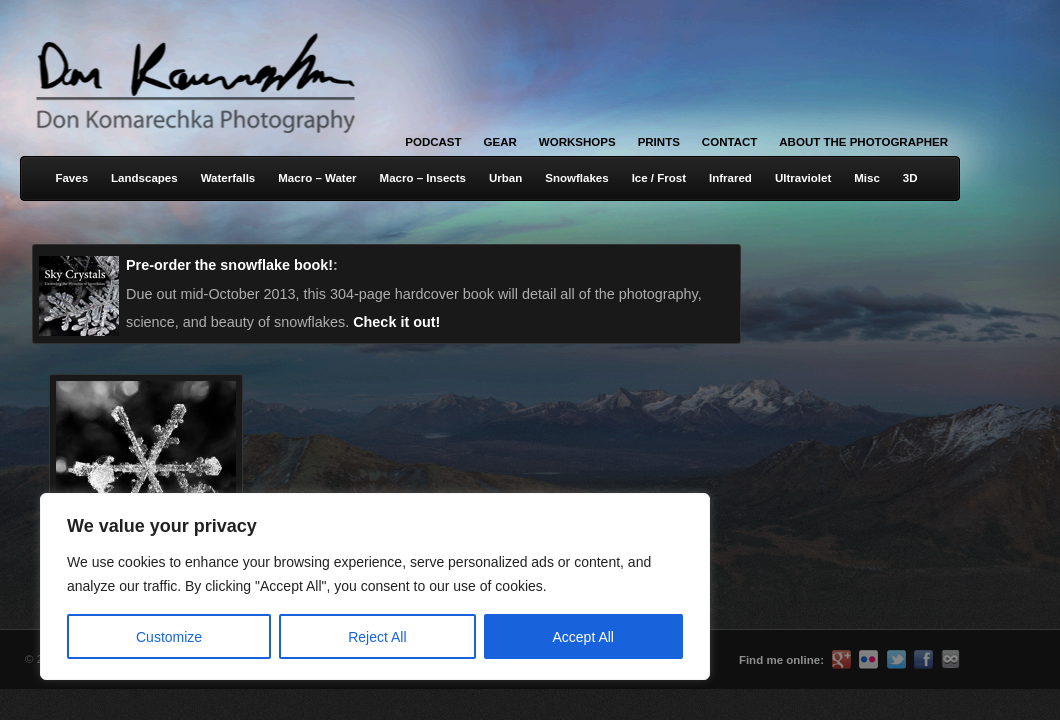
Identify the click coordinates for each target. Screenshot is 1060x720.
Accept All (583, 637)
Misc (867, 178)
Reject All (377, 637)
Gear (500, 142)
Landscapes (144, 178)
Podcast (433, 142)
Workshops (577, 142)
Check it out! (396, 322)
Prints (659, 142)
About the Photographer (863, 142)
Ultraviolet (803, 178)
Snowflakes (576, 178)
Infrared (730, 178)
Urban (505, 178)
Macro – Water (317, 178)
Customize (169, 637)
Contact (729, 142)
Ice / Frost (659, 178)
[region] (260, 586)
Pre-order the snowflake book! (229, 265)
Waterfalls (228, 178)
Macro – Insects (423, 178)
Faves (71, 178)
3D (910, 178)
